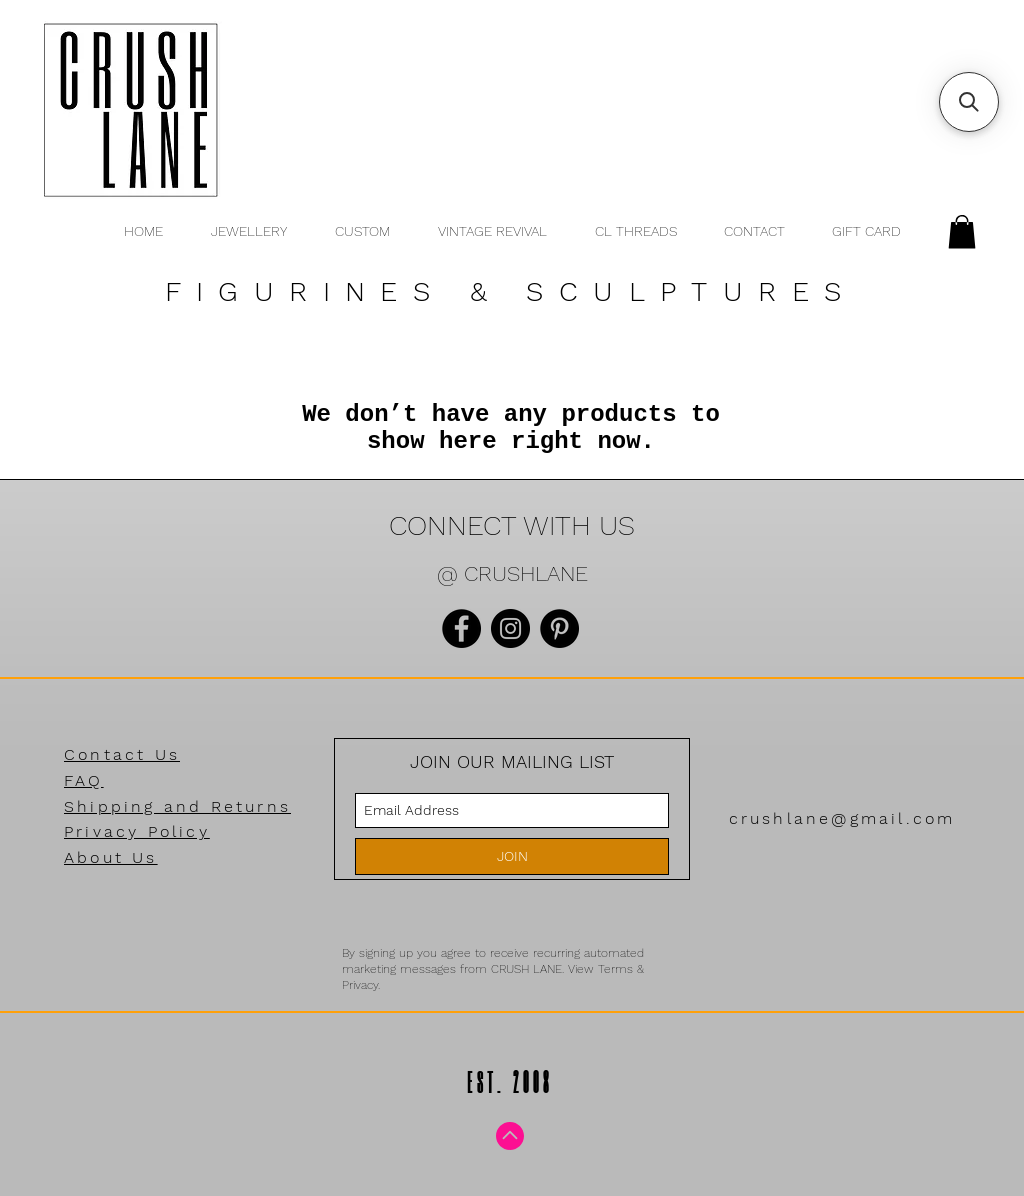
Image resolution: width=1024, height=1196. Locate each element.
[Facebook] (461, 628)
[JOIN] (512, 856)
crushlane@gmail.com (842, 818)
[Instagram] (510, 628)
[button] (962, 231)
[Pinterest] (559, 628)
